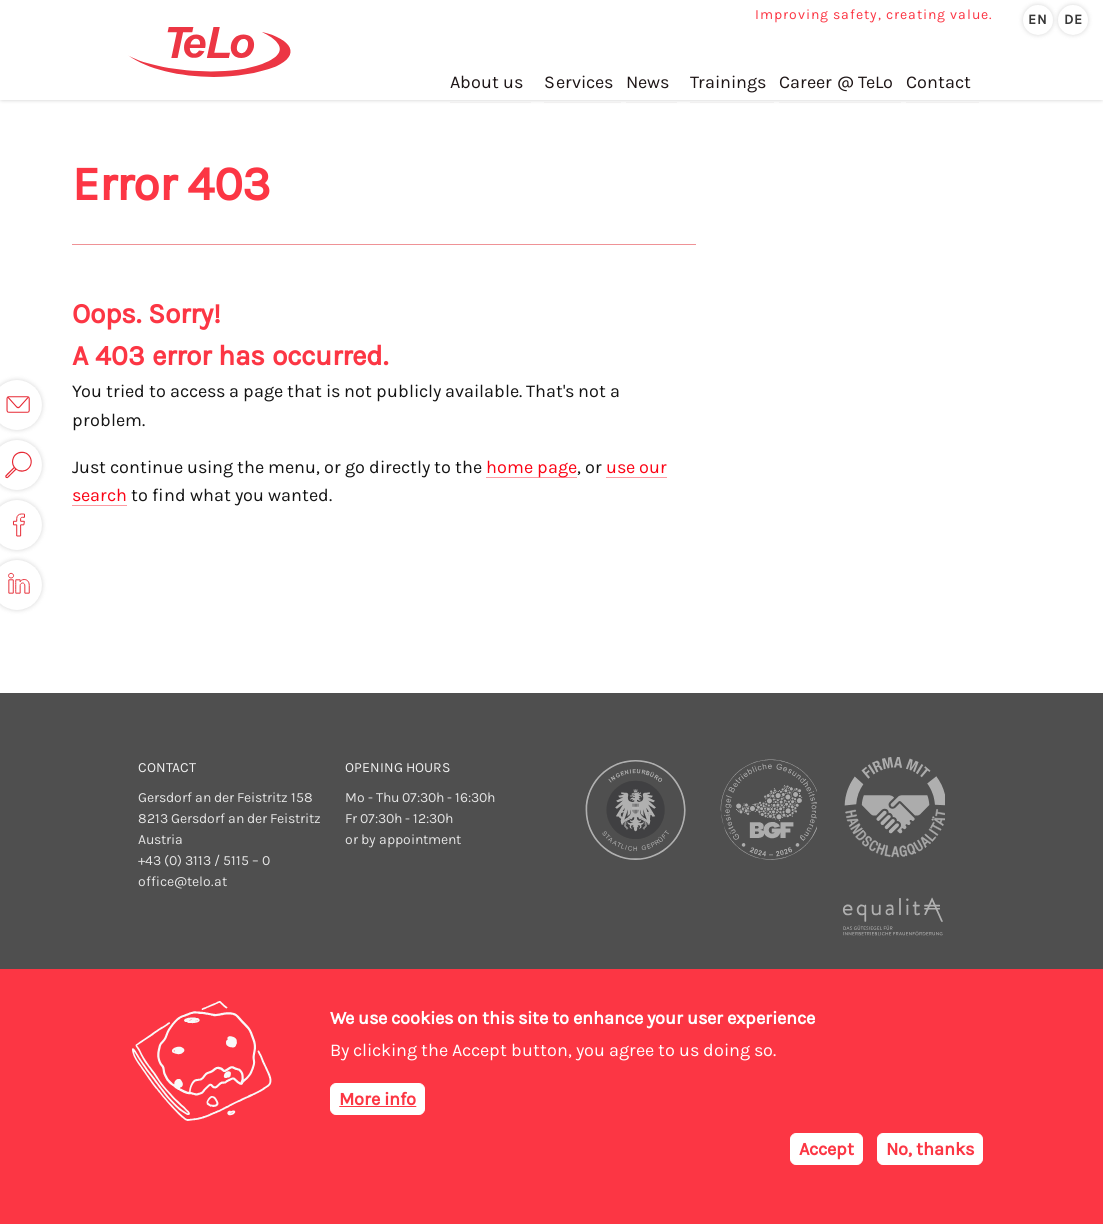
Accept (826, 1149)
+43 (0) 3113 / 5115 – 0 (204, 860)
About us (489, 79)
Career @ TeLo (837, 79)
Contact (939, 79)
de (1073, 19)
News (649, 79)
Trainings (730, 79)
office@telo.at (182, 881)
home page (531, 467)
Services (581, 79)
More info (377, 1099)
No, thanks (930, 1149)
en (1038, 19)
